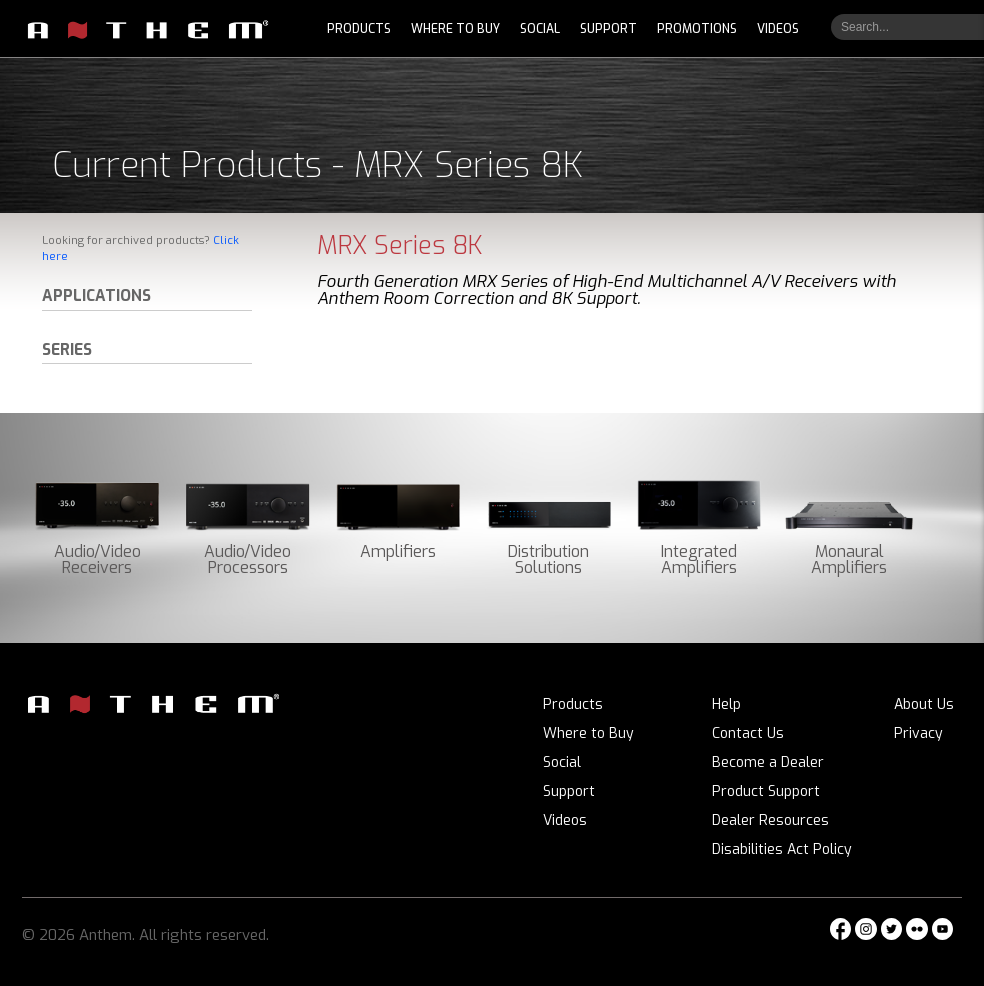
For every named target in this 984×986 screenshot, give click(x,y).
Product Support (766, 791)
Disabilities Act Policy (782, 849)
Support (569, 791)
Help (726, 704)
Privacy (918, 733)
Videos (565, 820)
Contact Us (748, 733)
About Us (924, 704)
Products (573, 704)
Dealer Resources (770, 820)
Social (562, 762)
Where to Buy (588, 733)
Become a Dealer (768, 762)
